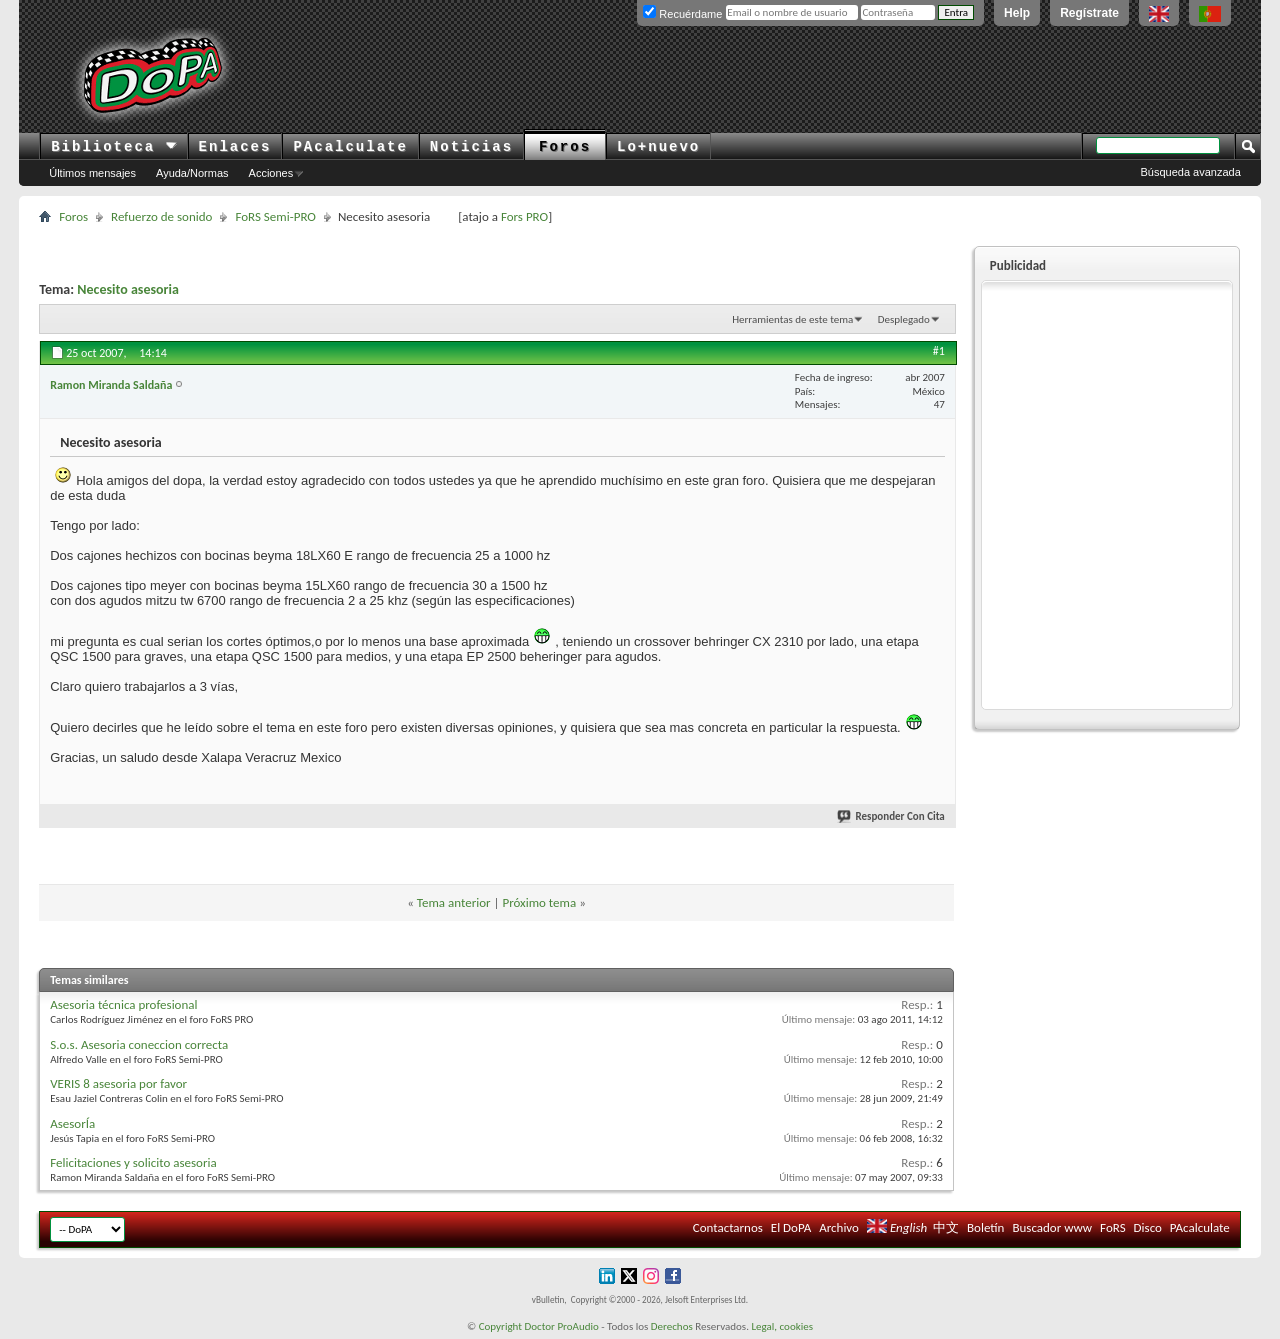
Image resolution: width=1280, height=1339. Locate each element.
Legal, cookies (782, 1326)
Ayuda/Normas (192, 173)
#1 (939, 351)
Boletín (985, 1227)
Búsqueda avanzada (1191, 172)
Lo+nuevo (658, 147)
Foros (565, 147)
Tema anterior (454, 902)
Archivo (839, 1227)
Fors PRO (524, 216)
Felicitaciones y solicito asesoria (133, 1162)
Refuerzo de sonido (161, 216)
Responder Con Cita (892, 816)
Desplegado (904, 319)
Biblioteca (113, 147)
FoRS (1113, 1227)
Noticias (471, 147)
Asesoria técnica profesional (123, 1004)
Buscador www (1052, 1227)
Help (1017, 13)
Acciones (271, 173)
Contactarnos (728, 1227)
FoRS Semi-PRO (275, 216)
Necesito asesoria (128, 289)
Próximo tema (539, 902)
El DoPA (791, 1227)
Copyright (500, 1326)
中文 (946, 1227)
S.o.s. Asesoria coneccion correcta (139, 1044)
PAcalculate (350, 147)
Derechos (672, 1326)
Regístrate (1089, 13)
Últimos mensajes (92, 173)
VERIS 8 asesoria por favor (118, 1083)
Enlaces (235, 147)
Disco (1148, 1227)
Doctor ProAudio (561, 1326)
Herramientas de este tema (792, 319)
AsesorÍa (72, 1123)
